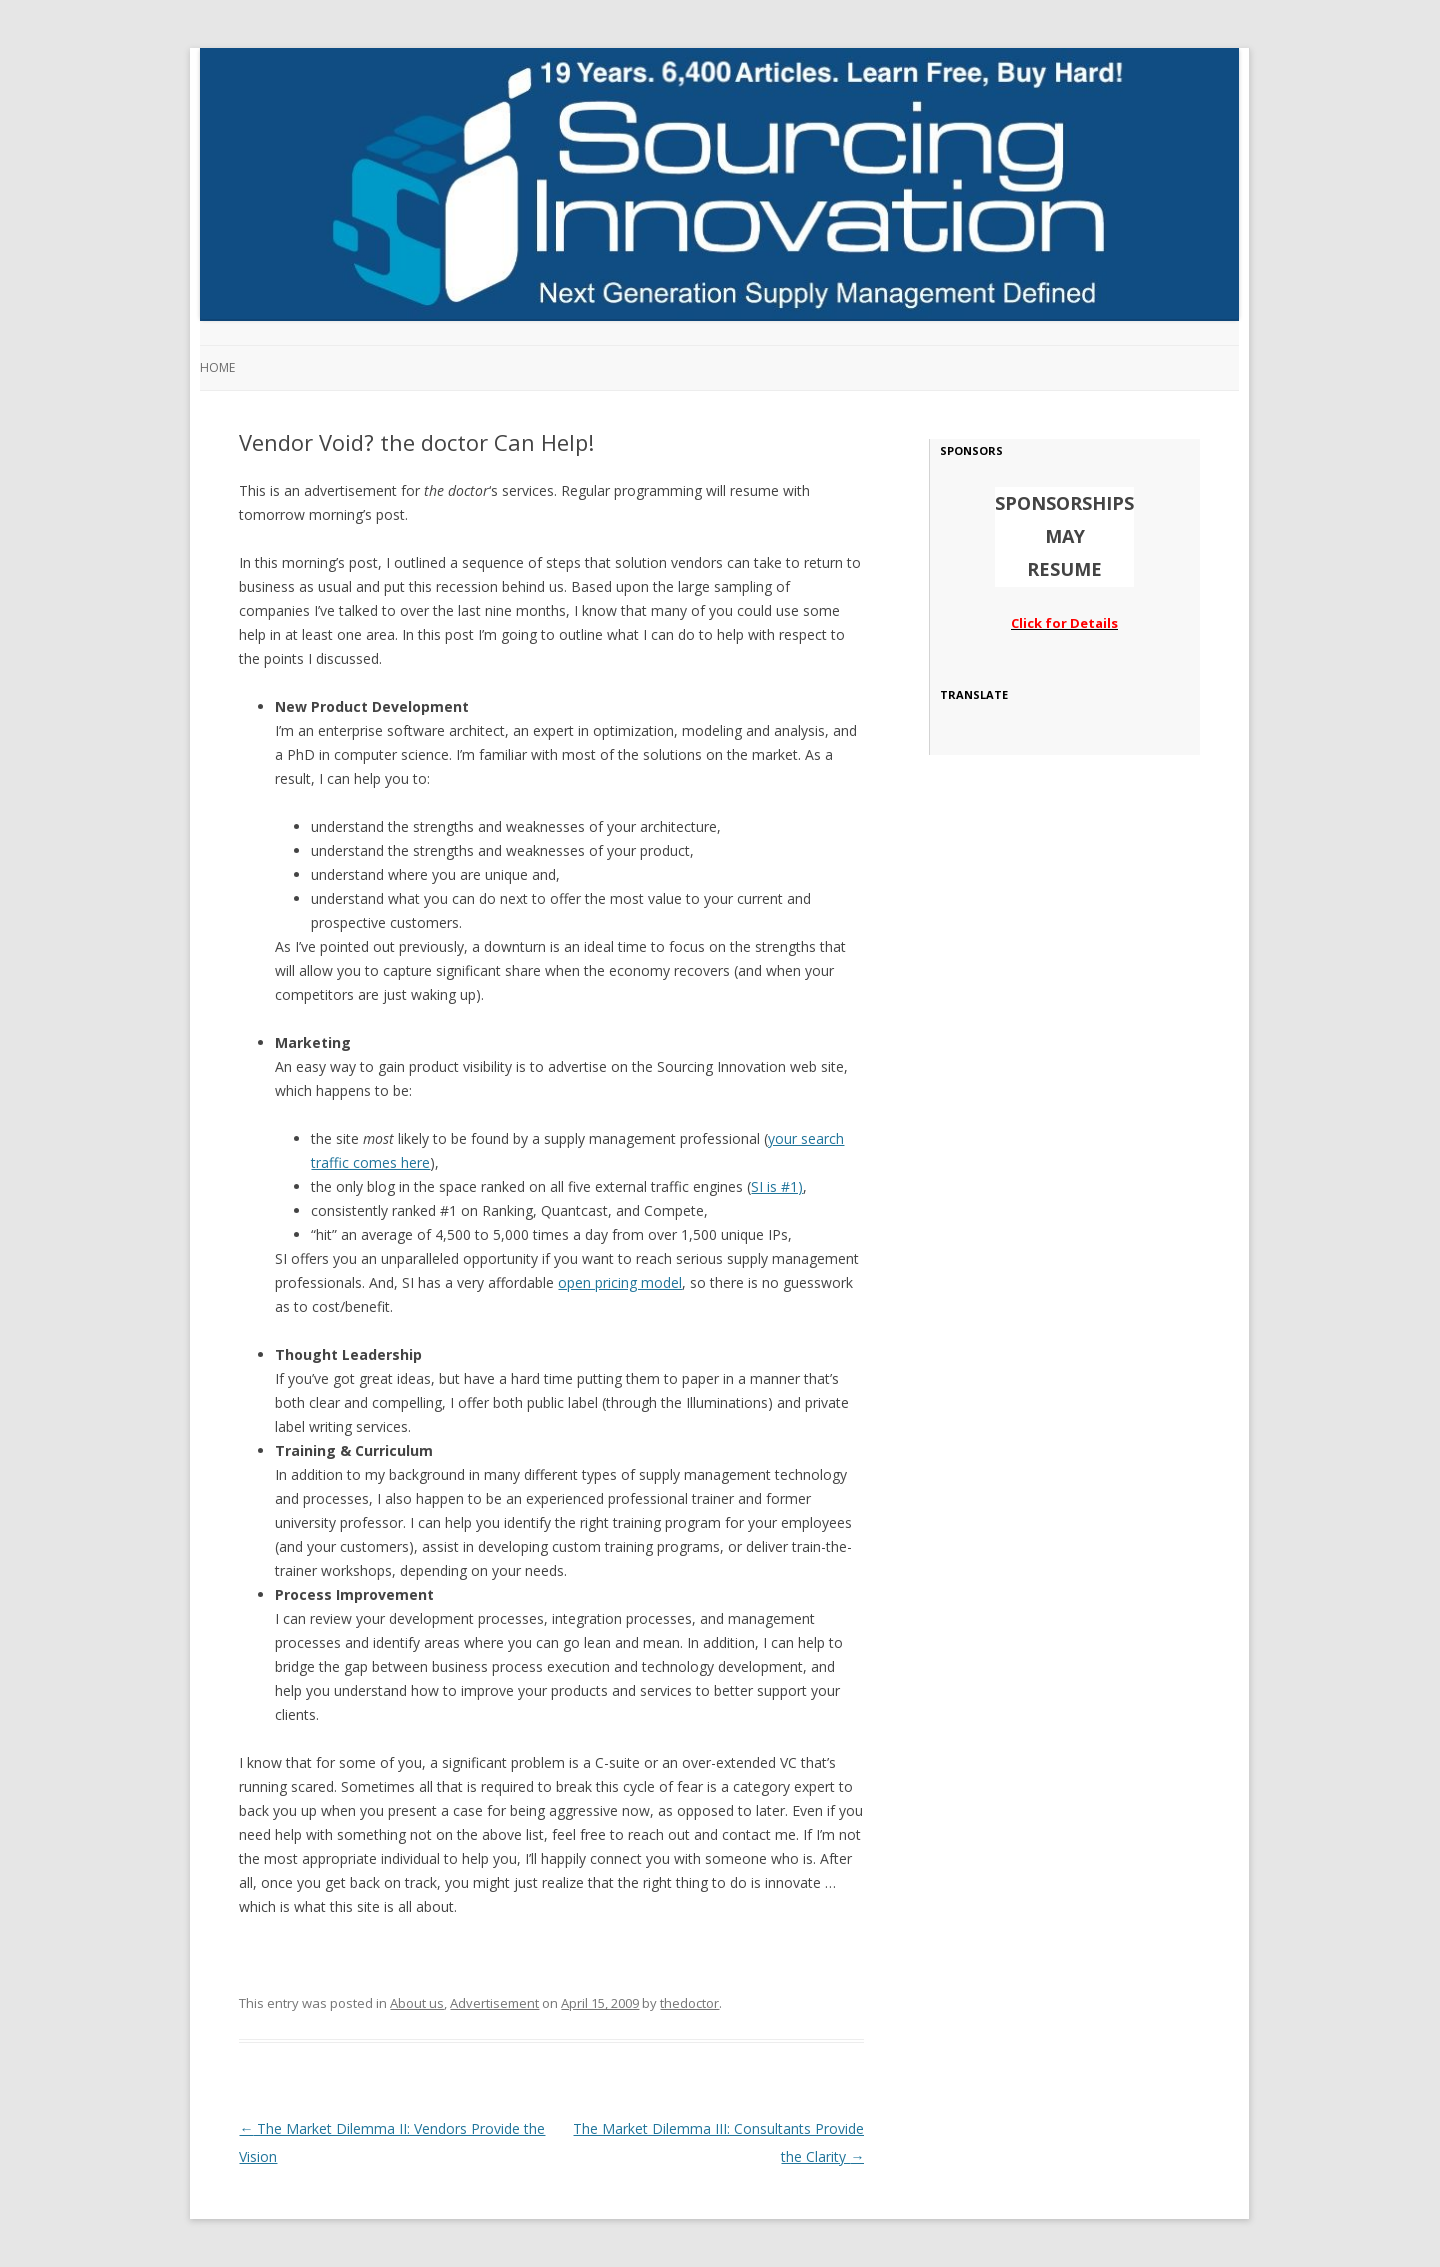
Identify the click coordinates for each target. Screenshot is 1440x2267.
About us (417, 2003)
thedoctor (689, 2003)
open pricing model (620, 1282)
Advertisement (494, 2003)
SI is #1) (777, 1186)
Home (217, 367)
